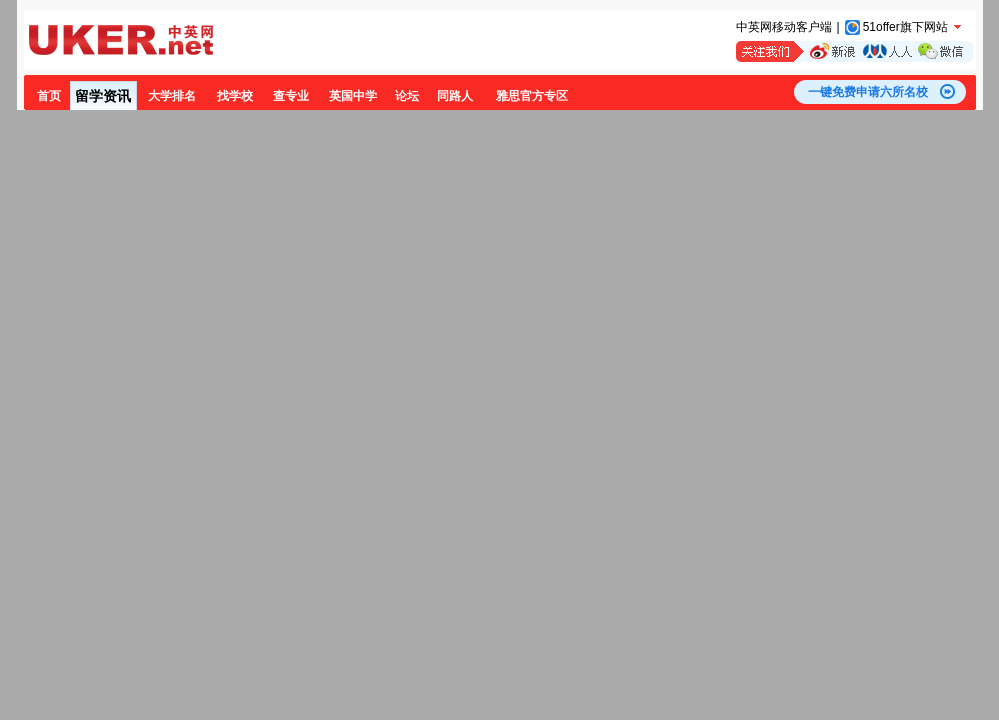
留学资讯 (103, 96)
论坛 (407, 96)
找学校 (235, 96)
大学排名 (172, 96)
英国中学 (353, 96)
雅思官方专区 (532, 96)
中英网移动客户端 (784, 27)
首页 (49, 96)
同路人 (455, 96)
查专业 (291, 96)
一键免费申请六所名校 (868, 92)
